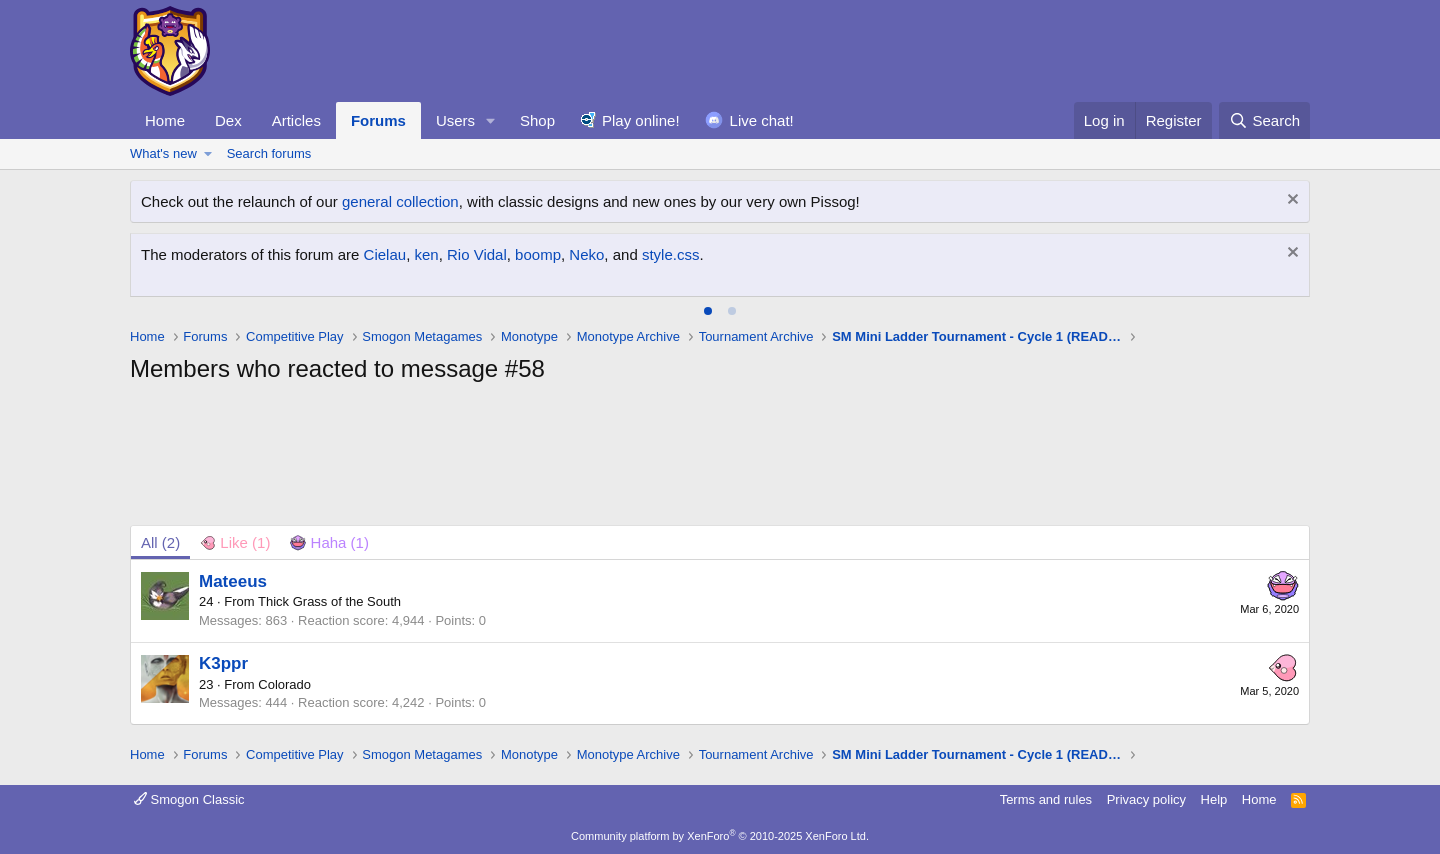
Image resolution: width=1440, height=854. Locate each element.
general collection (400, 201)
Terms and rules (1046, 799)
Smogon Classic (189, 799)
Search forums (269, 153)
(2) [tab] (160, 542)
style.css (671, 254)
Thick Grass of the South (329, 601)
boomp (538, 254)
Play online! (641, 120)
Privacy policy (1146, 799)
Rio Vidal (477, 254)
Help (1214, 799)
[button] (491, 120)
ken (426, 254)
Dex (228, 120)
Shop (537, 120)
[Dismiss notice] (1290, 201)
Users (455, 120)
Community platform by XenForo (720, 836)
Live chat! (762, 120)
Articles (296, 120)
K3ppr (223, 663)
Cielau (385, 254)
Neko (586, 254)
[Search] (1264, 120)
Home (165, 120)
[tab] (708, 311)
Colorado (284, 684)
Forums (378, 120)
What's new (163, 153)
